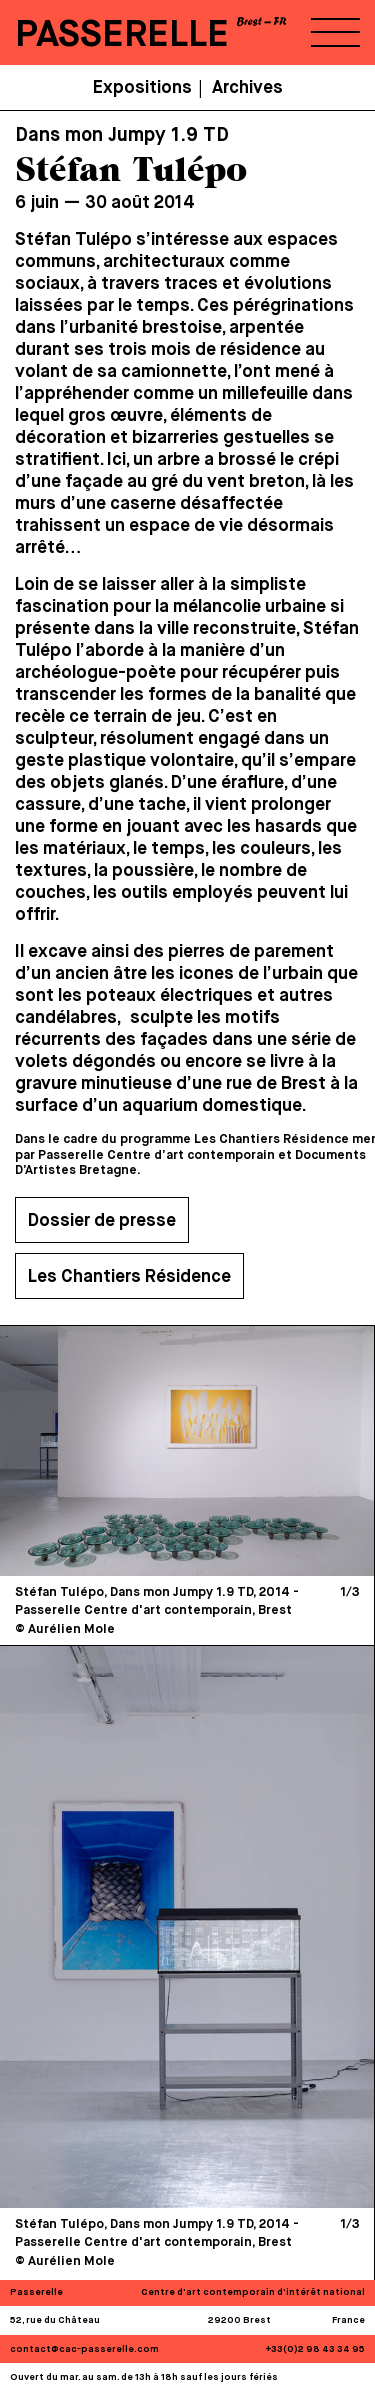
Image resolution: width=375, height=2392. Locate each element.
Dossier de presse (102, 1221)
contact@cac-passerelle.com (84, 2349)
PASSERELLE (122, 35)
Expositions (142, 88)
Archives (247, 88)
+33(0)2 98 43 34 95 (315, 2349)
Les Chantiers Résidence (129, 1277)
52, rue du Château (55, 2320)
